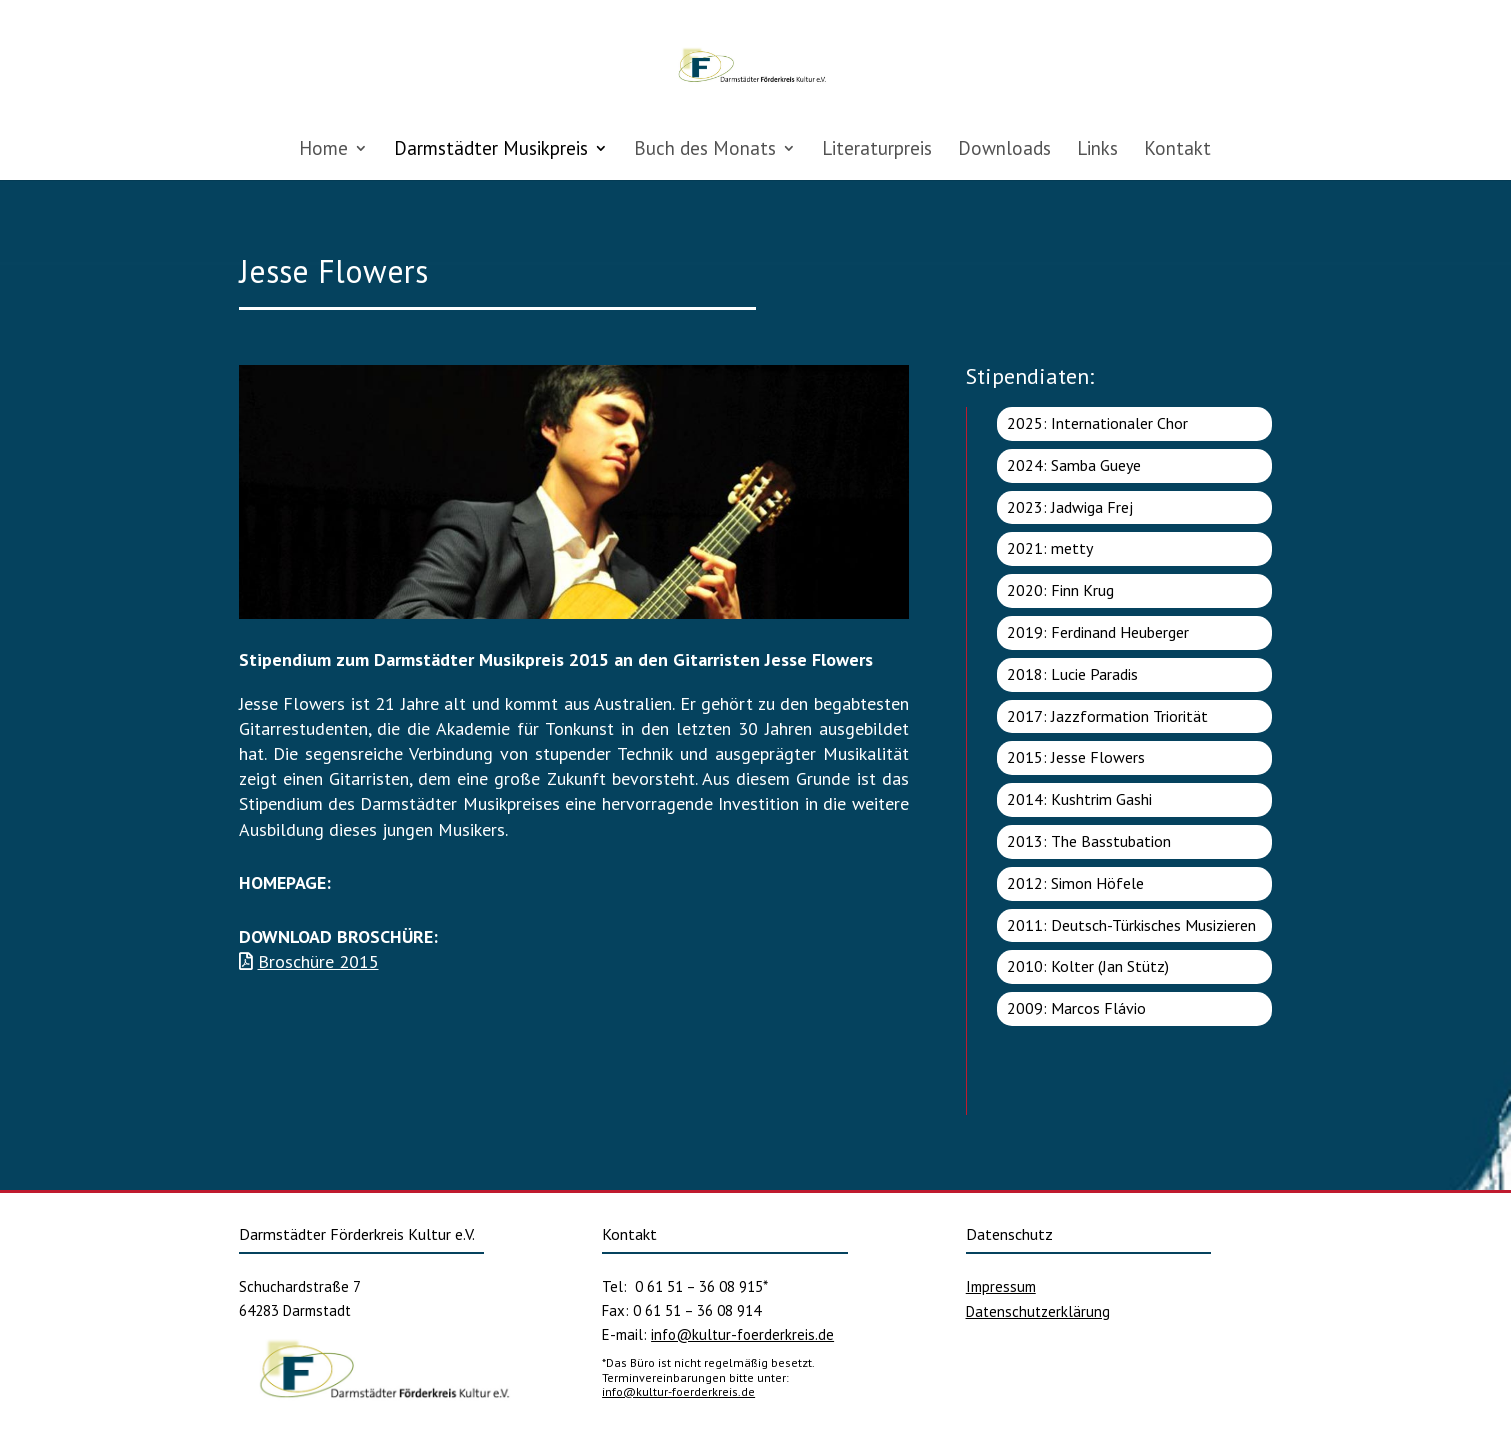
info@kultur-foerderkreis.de (742, 1334)
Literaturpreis (877, 150)
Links (1097, 150)
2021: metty (1050, 548)
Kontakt (1177, 150)
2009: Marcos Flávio (1076, 1008)
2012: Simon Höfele (1075, 883)
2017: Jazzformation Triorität (1107, 716)
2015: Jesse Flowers (1076, 757)
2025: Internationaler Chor (1097, 423)
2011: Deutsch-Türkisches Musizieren (1131, 925)
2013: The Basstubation (1089, 841)
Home (323, 150)
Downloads (1004, 150)
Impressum (1001, 1286)
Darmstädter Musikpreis (491, 150)
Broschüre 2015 (318, 961)
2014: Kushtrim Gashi (1079, 799)
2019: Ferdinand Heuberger (1098, 632)
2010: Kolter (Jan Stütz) (1088, 966)
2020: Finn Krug (1060, 590)
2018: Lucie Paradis (1072, 674)
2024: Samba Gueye (1074, 465)
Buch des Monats (705, 150)
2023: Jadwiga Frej (1070, 507)
